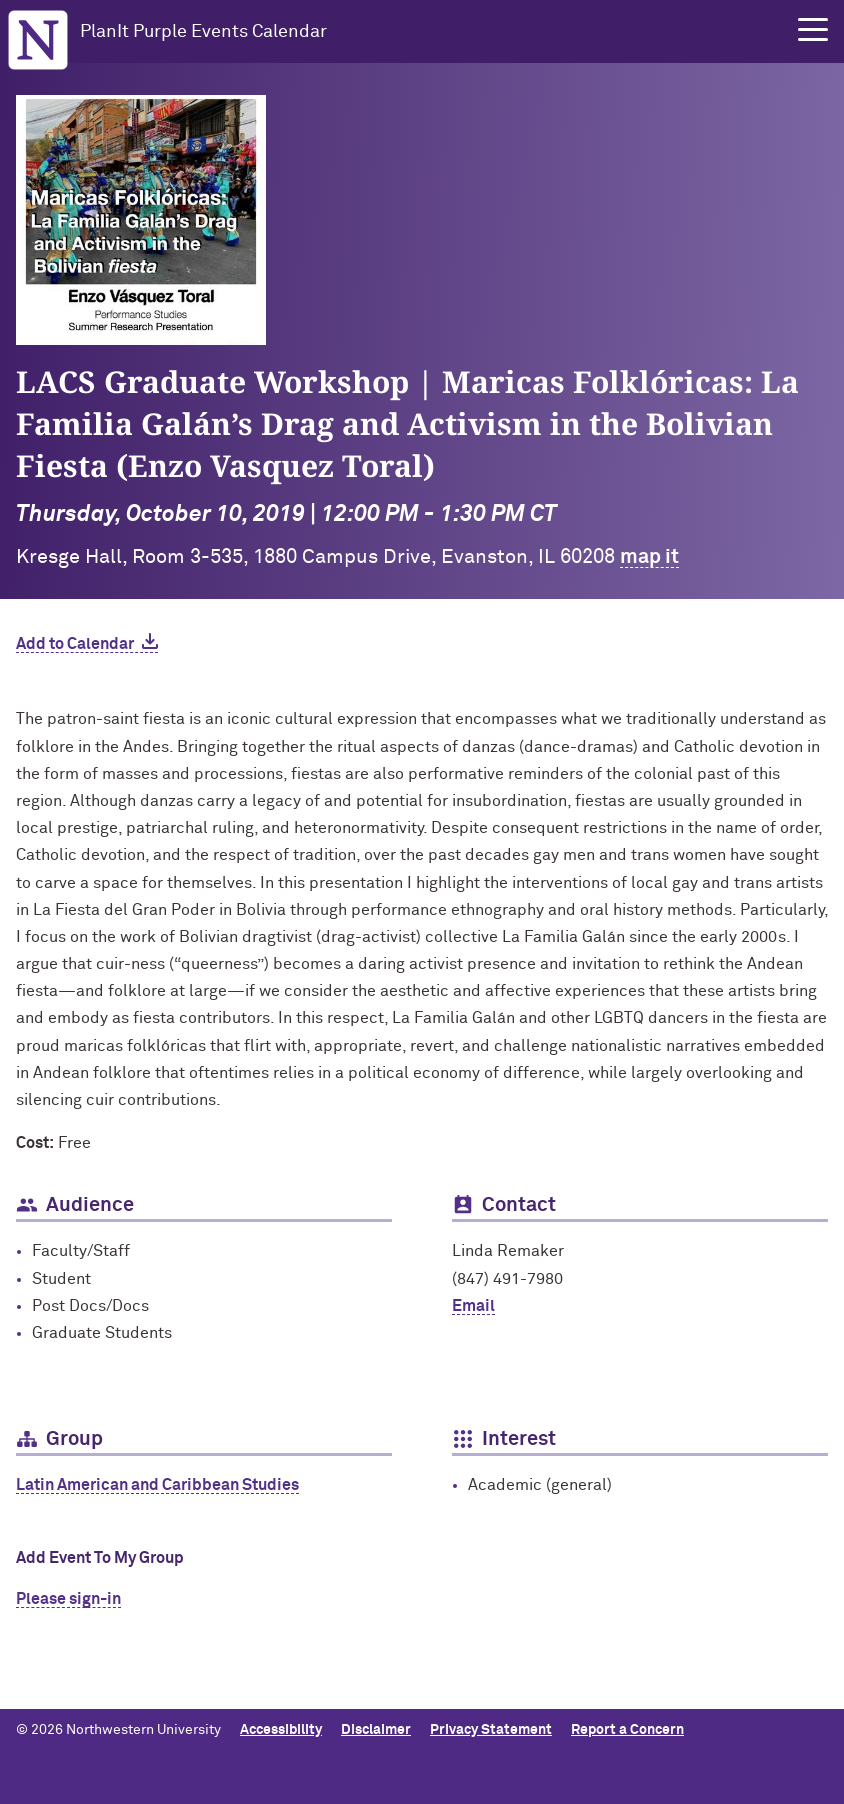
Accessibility (281, 1730)
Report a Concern (627, 1730)
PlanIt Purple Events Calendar (203, 32)
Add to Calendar (75, 644)
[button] (813, 30)
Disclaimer (376, 1730)
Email (473, 1306)
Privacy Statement (491, 1730)
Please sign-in (68, 1599)
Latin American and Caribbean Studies (157, 1485)
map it (649, 557)
